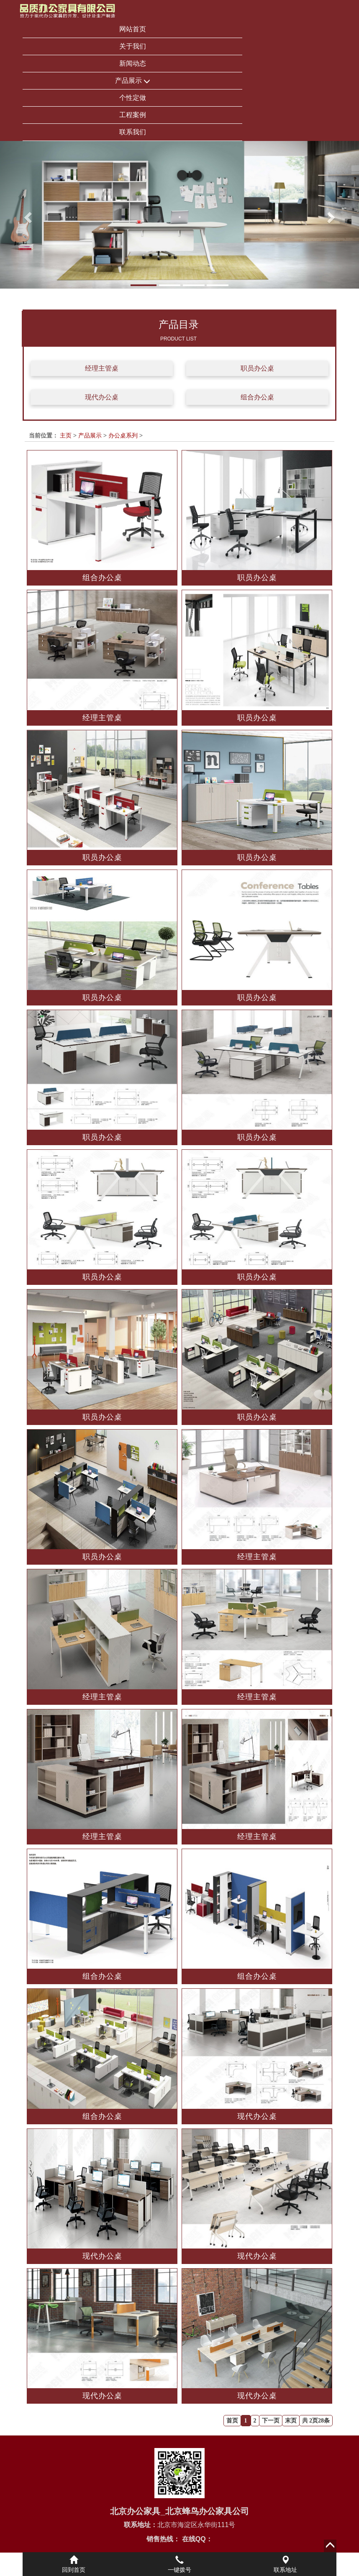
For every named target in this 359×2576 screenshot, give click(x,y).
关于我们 (132, 46)
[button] (27, 215)
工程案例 (132, 114)
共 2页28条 (316, 2420)
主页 (66, 435)
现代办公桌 (101, 397)
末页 (291, 2420)
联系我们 (132, 132)
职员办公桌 (257, 368)
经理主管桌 (101, 368)
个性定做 (132, 97)
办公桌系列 (123, 435)
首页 (232, 2420)
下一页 (271, 2420)
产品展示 (132, 81)
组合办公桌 (257, 397)
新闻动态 (132, 63)
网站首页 (132, 29)
